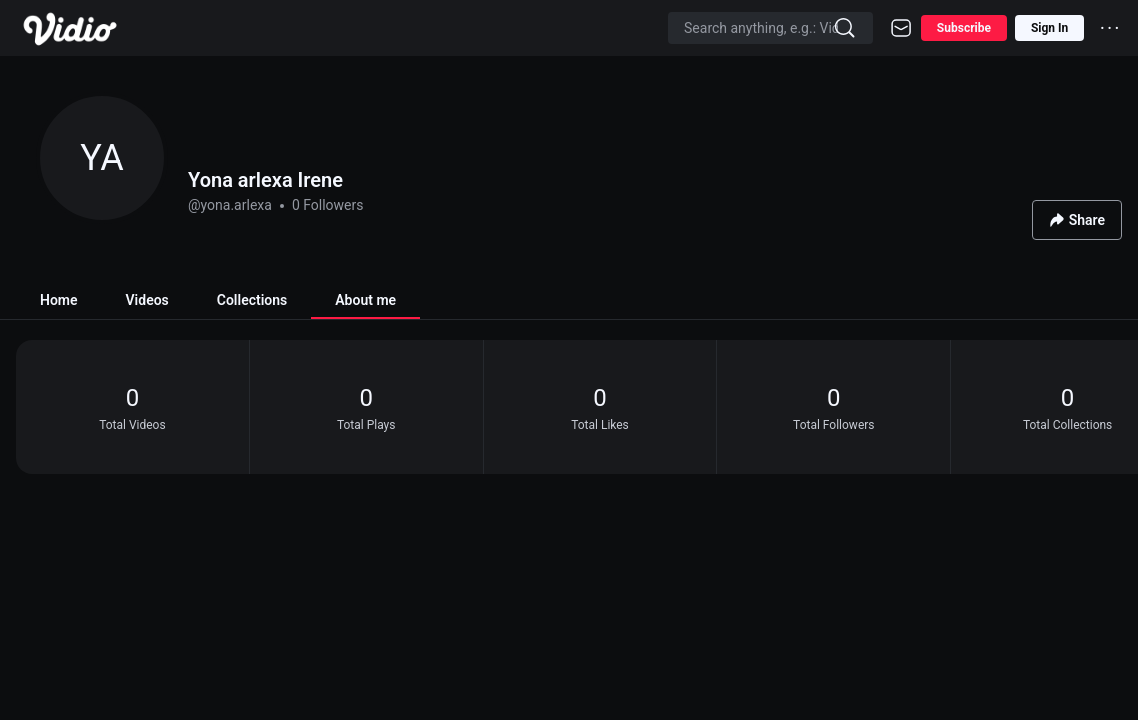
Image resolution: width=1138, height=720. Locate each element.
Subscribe (964, 28)
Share (1077, 220)
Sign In (1049, 28)
